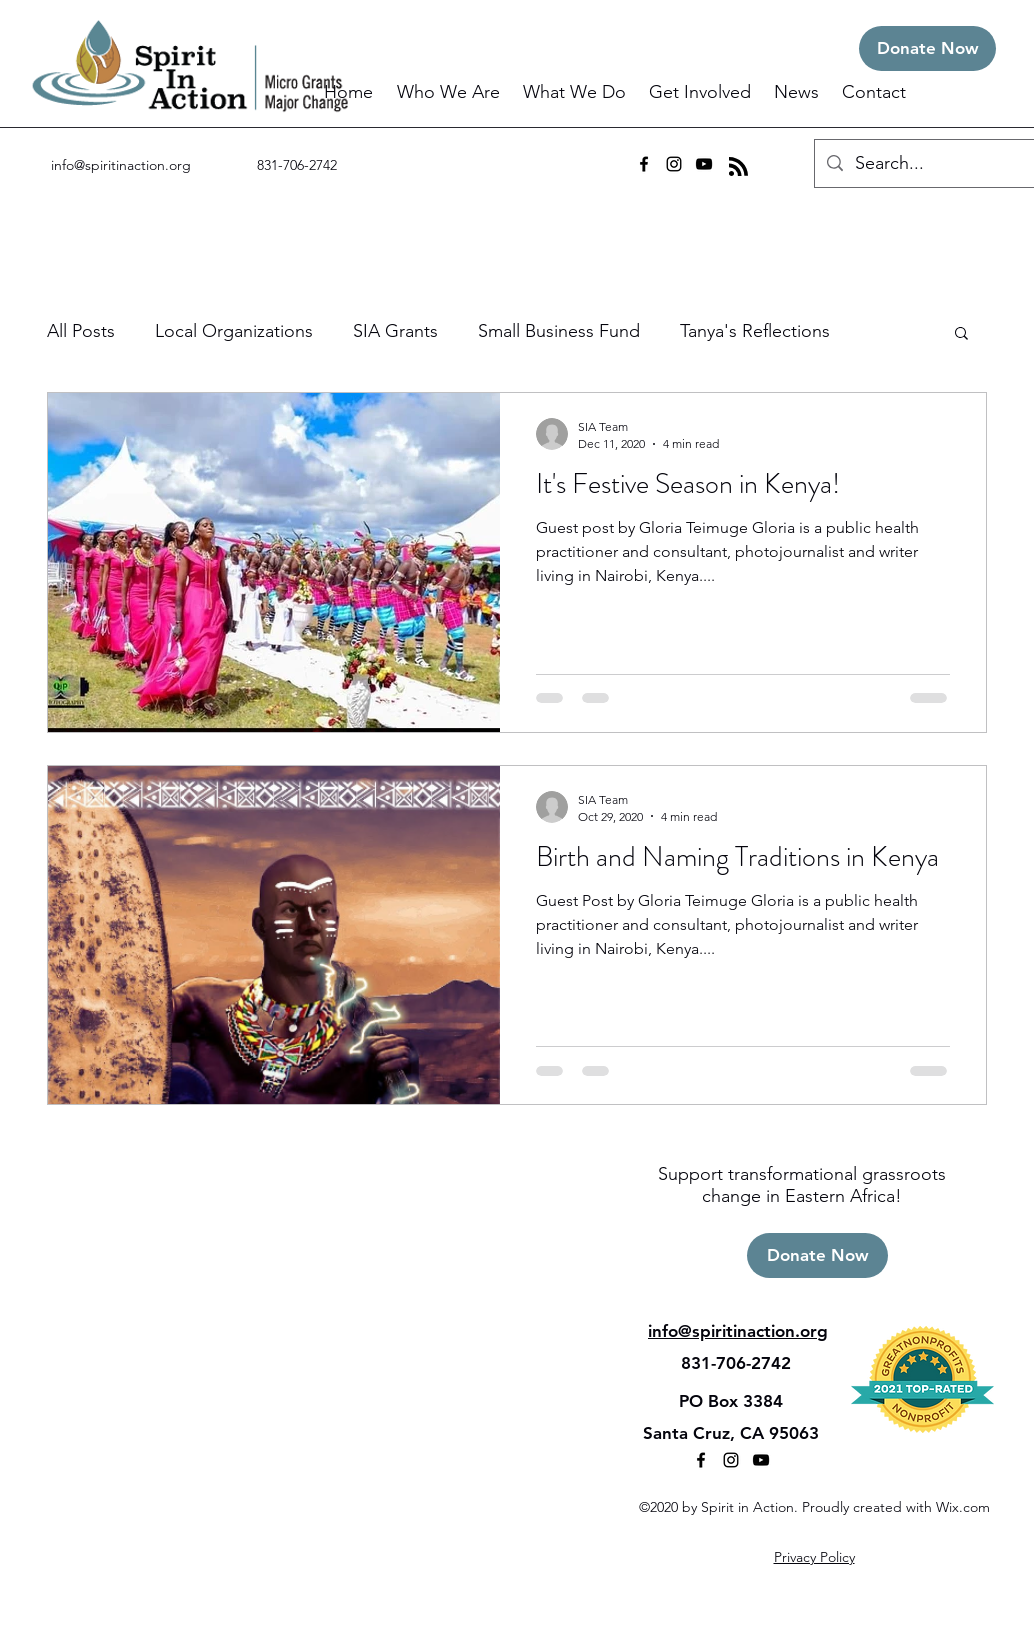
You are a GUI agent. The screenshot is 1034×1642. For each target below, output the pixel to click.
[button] (450, 92)
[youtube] (704, 164)
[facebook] (644, 164)
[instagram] (674, 164)
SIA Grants (395, 331)
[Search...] (925, 164)
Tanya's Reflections (755, 331)
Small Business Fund (559, 331)
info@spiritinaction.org (121, 165)
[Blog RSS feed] (738, 167)
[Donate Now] (927, 48)
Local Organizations (234, 331)
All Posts (81, 331)
